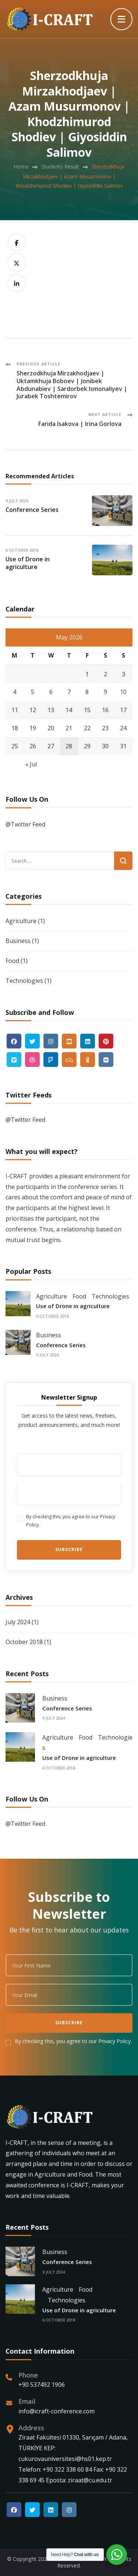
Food (12, 961)
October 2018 (24, 1642)
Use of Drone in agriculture (28, 563)
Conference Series (32, 510)
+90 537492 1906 (41, 2385)
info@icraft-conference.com (56, 2411)
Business (18, 941)
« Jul (31, 764)
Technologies (24, 981)
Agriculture (21, 921)
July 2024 (18, 1622)
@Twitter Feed (25, 824)
